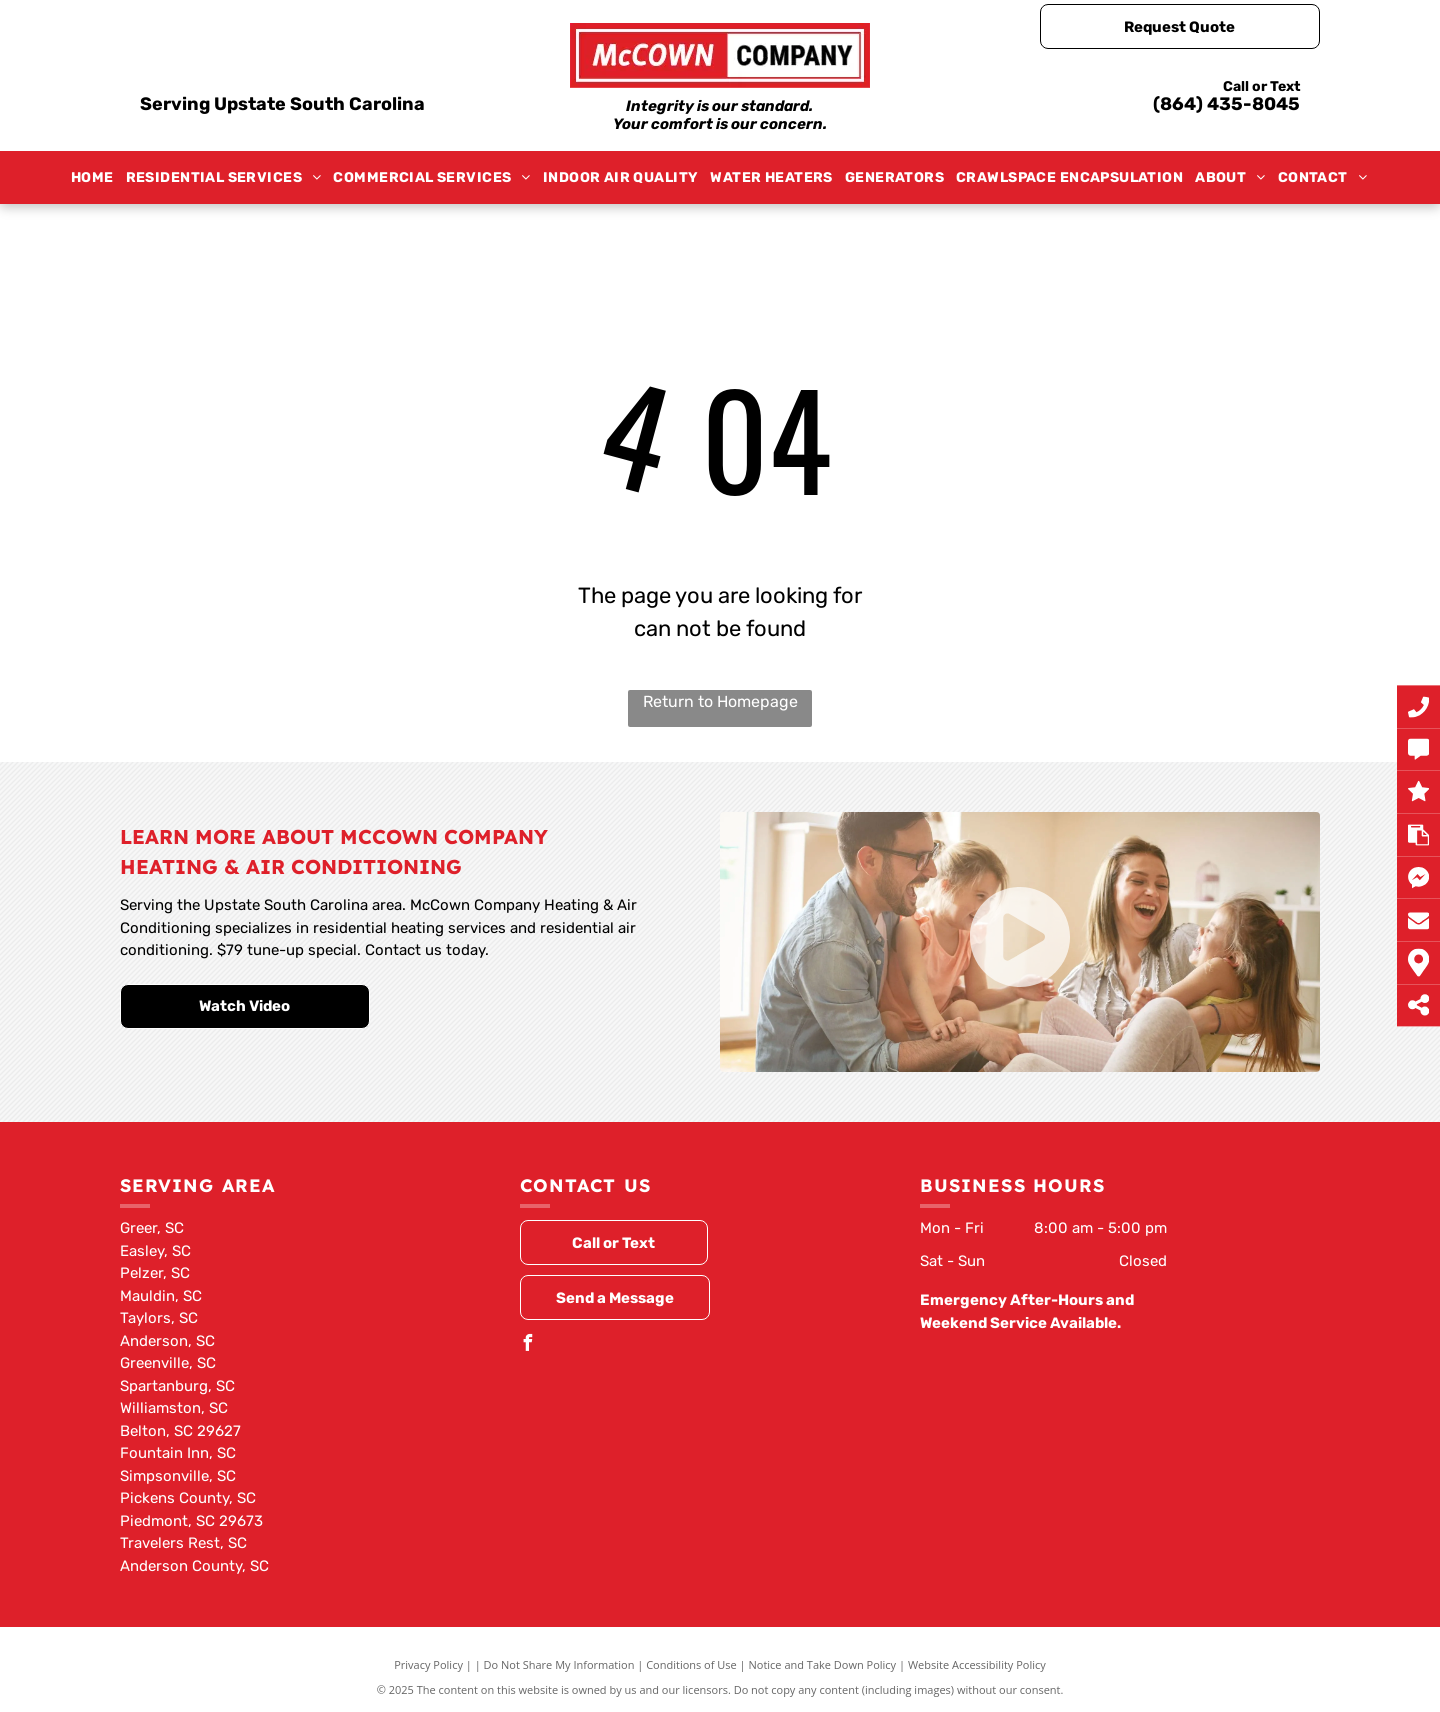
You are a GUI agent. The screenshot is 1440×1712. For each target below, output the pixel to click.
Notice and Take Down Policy (823, 1664)
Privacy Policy (428, 1664)
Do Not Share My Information (559, 1664)
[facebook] (528, 1345)
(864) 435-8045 (1226, 104)
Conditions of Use (691, 1664)
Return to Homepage (720, 701)
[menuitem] (93, 177)
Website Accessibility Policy (977, 1664)
